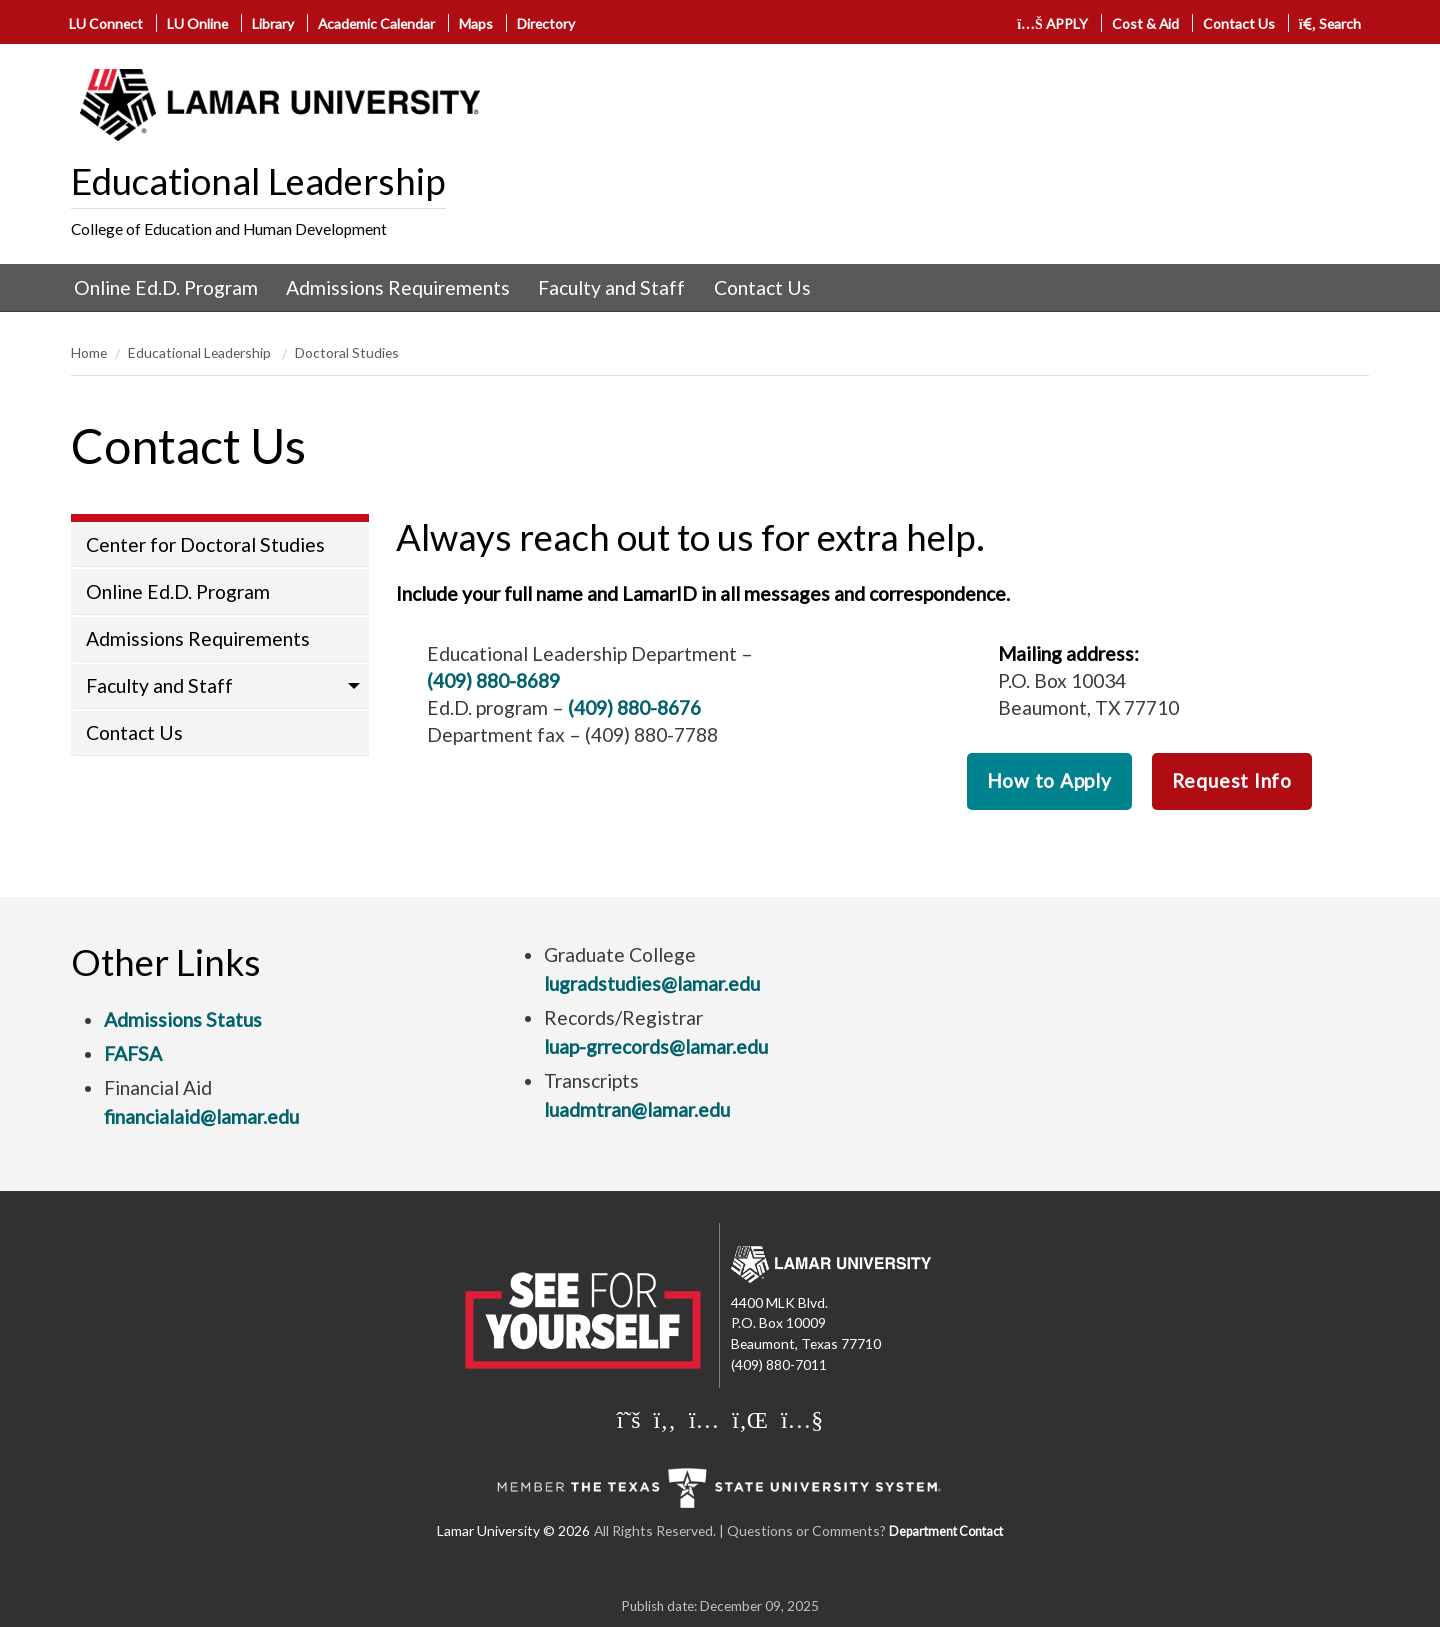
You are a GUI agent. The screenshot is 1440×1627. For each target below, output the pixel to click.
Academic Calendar (376, 23)
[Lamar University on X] (629, 1419)
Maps (476, 23)
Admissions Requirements (398, 287)
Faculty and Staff (611, 287)
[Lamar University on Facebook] (665, 1419)
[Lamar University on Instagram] (704, 1419)
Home (89, 352)
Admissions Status (183, 1019)
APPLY (1052, 23)
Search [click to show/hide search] (1330, 23)
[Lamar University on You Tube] (802, 1419)
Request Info (1232, 780)
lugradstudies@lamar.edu (652, 983)
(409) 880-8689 (493, 680)
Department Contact (946, 1531)
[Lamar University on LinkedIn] (750, 1419)
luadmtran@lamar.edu (637, 1109)
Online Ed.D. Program (166, 287)
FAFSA (133, 1053)
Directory (546, 23)
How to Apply (1049, 780)
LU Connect (106, 23)
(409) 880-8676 (634, 707)
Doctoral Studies (347, 352)
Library (273, 23)
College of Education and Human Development (229, 229)
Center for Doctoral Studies (205, 544)
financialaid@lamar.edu (201, 1116)
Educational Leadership (258, 181)
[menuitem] (166, 288)
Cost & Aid (1145, 23)
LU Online (197, 23)
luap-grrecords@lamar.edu (656, 1046)
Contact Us (1239, 23)
